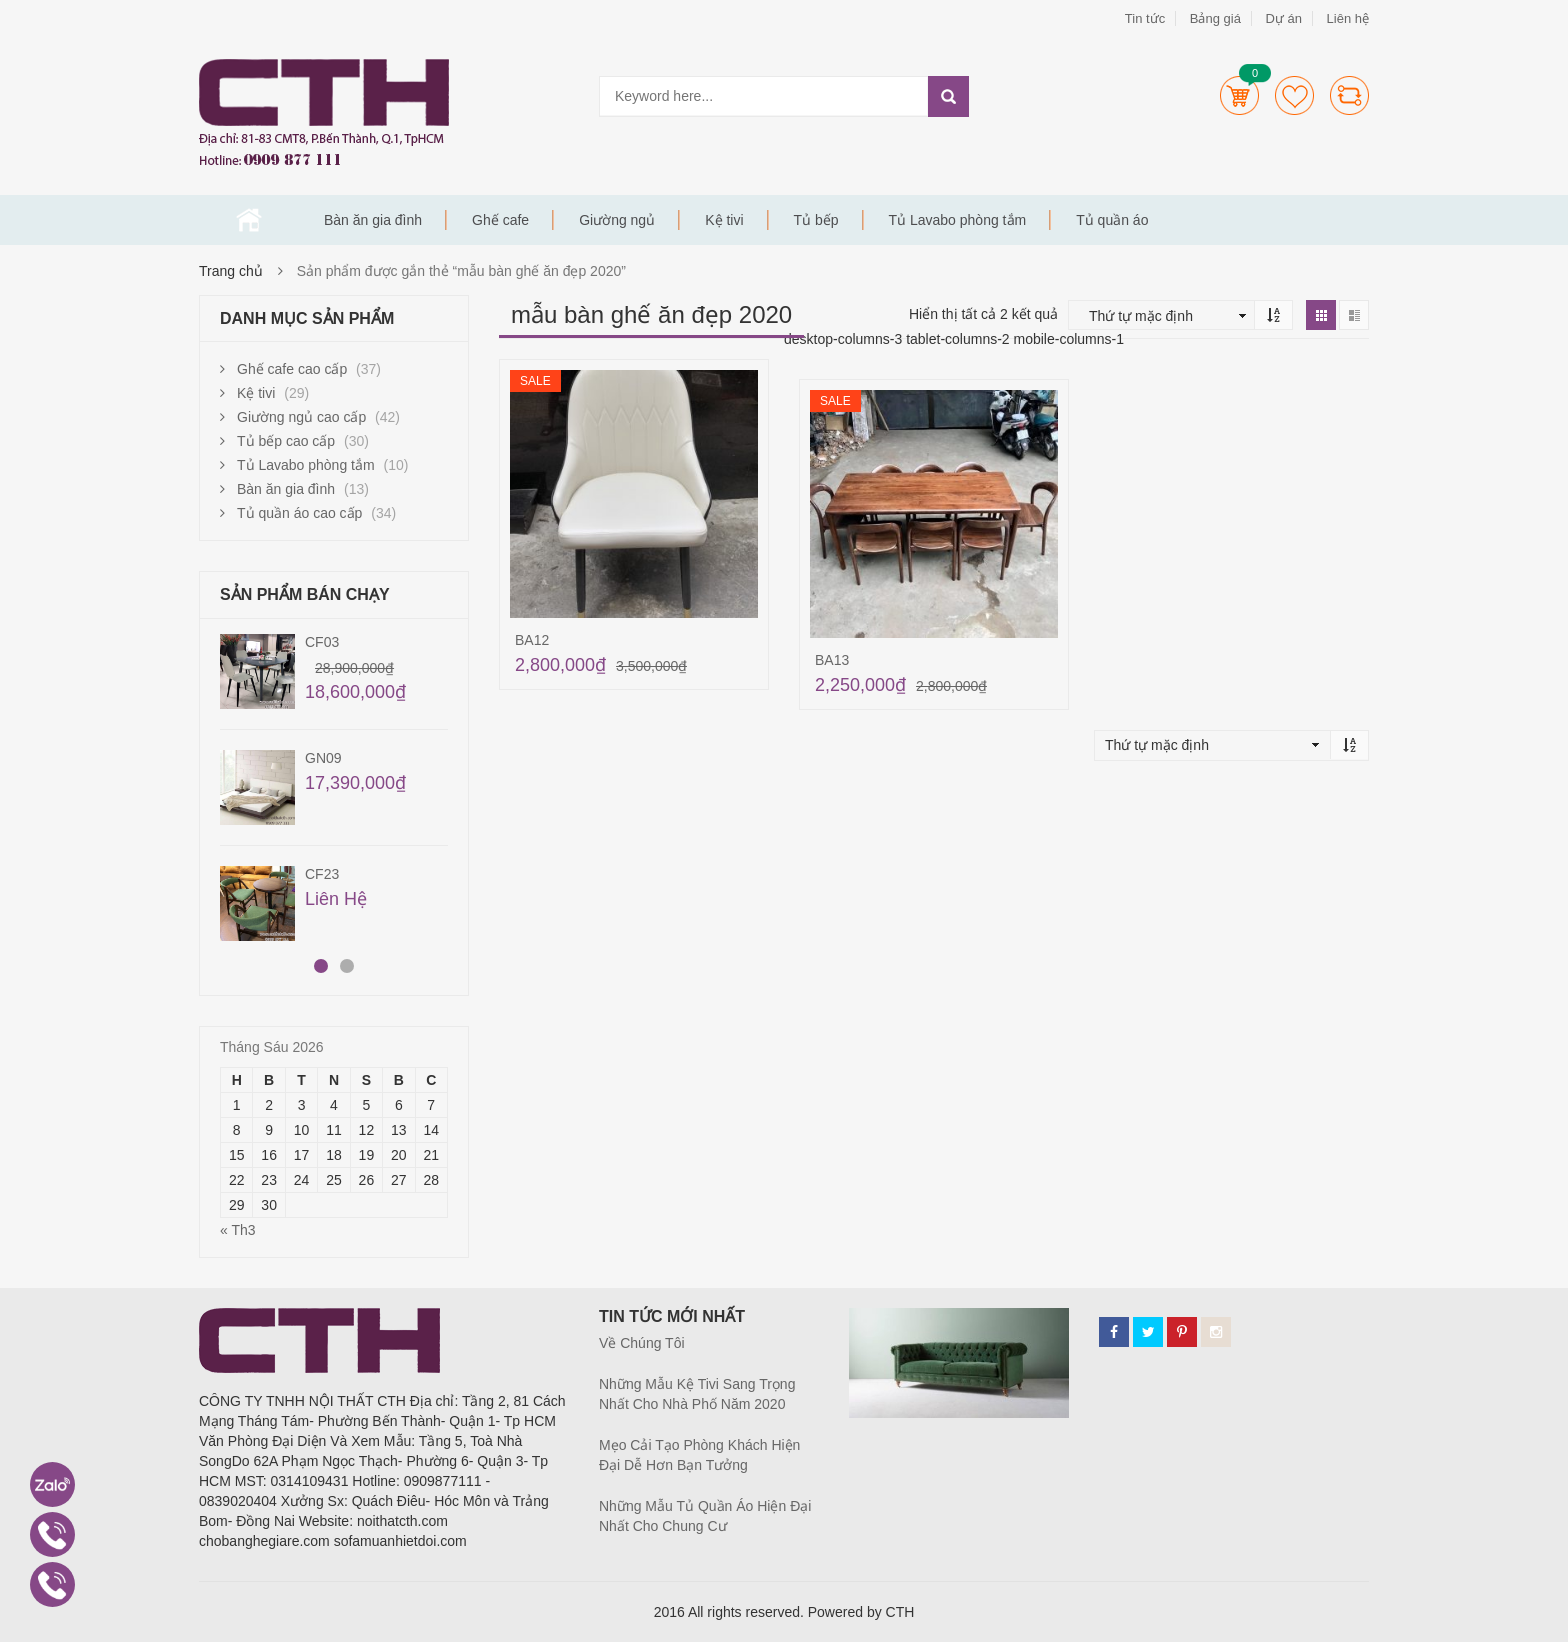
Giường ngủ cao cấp (301, 417)
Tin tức (1145, 18)
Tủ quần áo (1112, 220)
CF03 (322, 642)
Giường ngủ (617, 220)
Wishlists (1294, 95)
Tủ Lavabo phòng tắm (958, 220)
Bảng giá (1215, 18)
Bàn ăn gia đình (373, 220)
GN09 (323, 758)
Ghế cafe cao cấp (292, 369)
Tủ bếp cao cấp (286, 441)
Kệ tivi (724, 220)
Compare (1349, 95)
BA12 (532, 640)
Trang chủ (249, 220)
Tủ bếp (816, 220)
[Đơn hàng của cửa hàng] (1166, 316)
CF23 (322, 874)
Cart (1239, 95)
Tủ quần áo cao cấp (299, 513)
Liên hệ (1348, 18)
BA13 (832, 660)
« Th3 (238, 1230)
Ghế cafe (500, 220)
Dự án (1283, 18)
